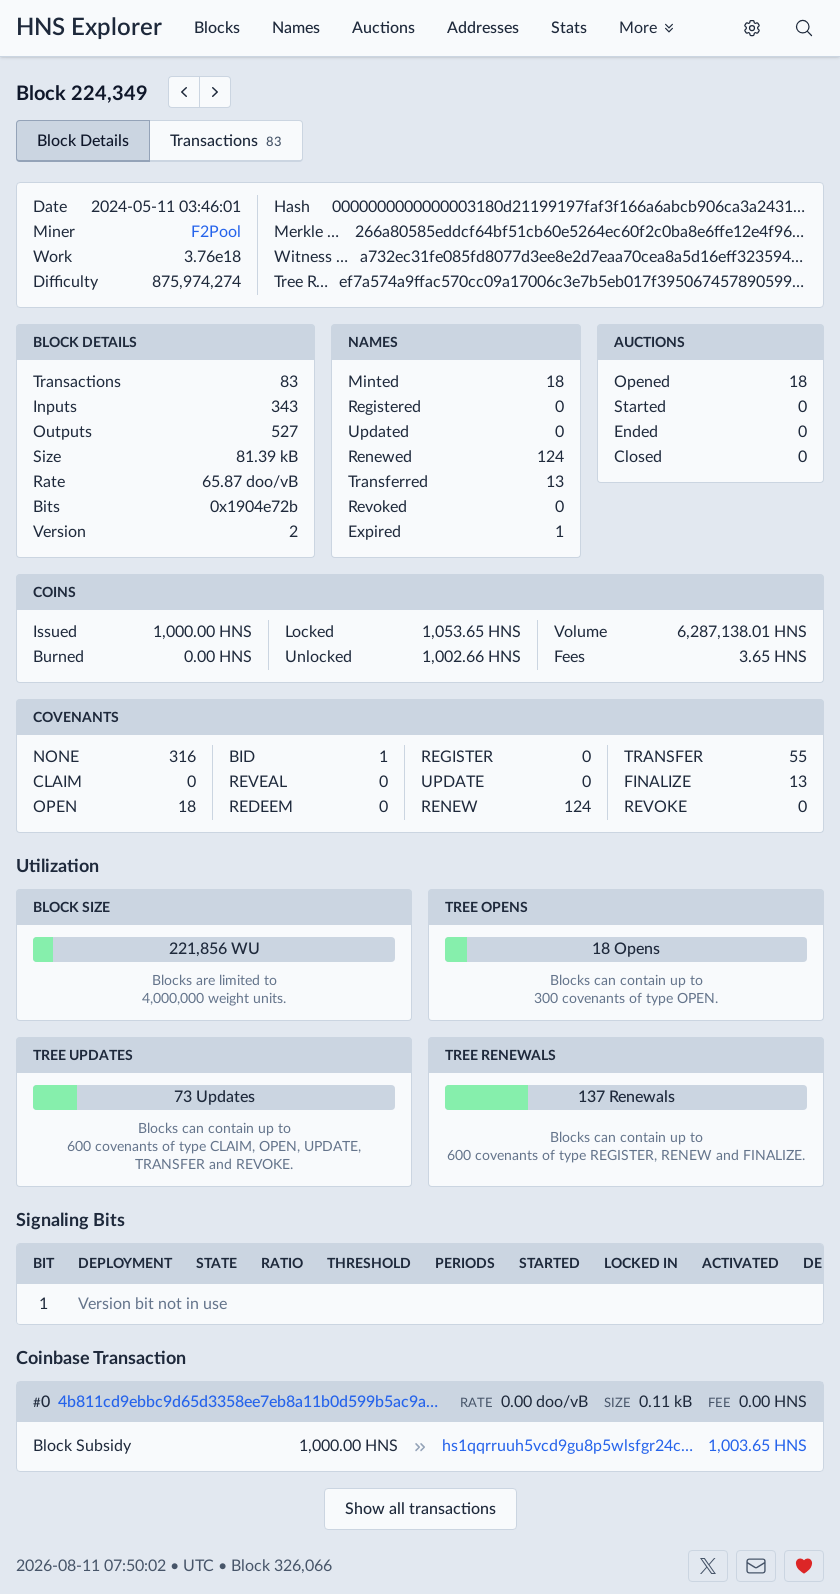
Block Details (83, 141)
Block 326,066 (281, 1566)
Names (296, 28)
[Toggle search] (804, 28)
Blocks (217, 28)
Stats (569, 28)
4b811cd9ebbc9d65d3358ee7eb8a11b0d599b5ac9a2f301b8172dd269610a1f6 (251, 1402)
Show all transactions (420, 1509)
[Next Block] (215, 92)
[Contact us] (756, 1566)
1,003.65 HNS (757, 1446)
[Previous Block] (183, 92)
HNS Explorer (89, 28)
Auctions (383, 28)
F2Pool (216, 232)
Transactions (226, 142)
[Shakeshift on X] (708, 1566)
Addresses (483, 28)
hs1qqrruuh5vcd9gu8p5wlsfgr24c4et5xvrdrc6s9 (573, 1446)
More (638, 28)
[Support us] (804, 1566)
